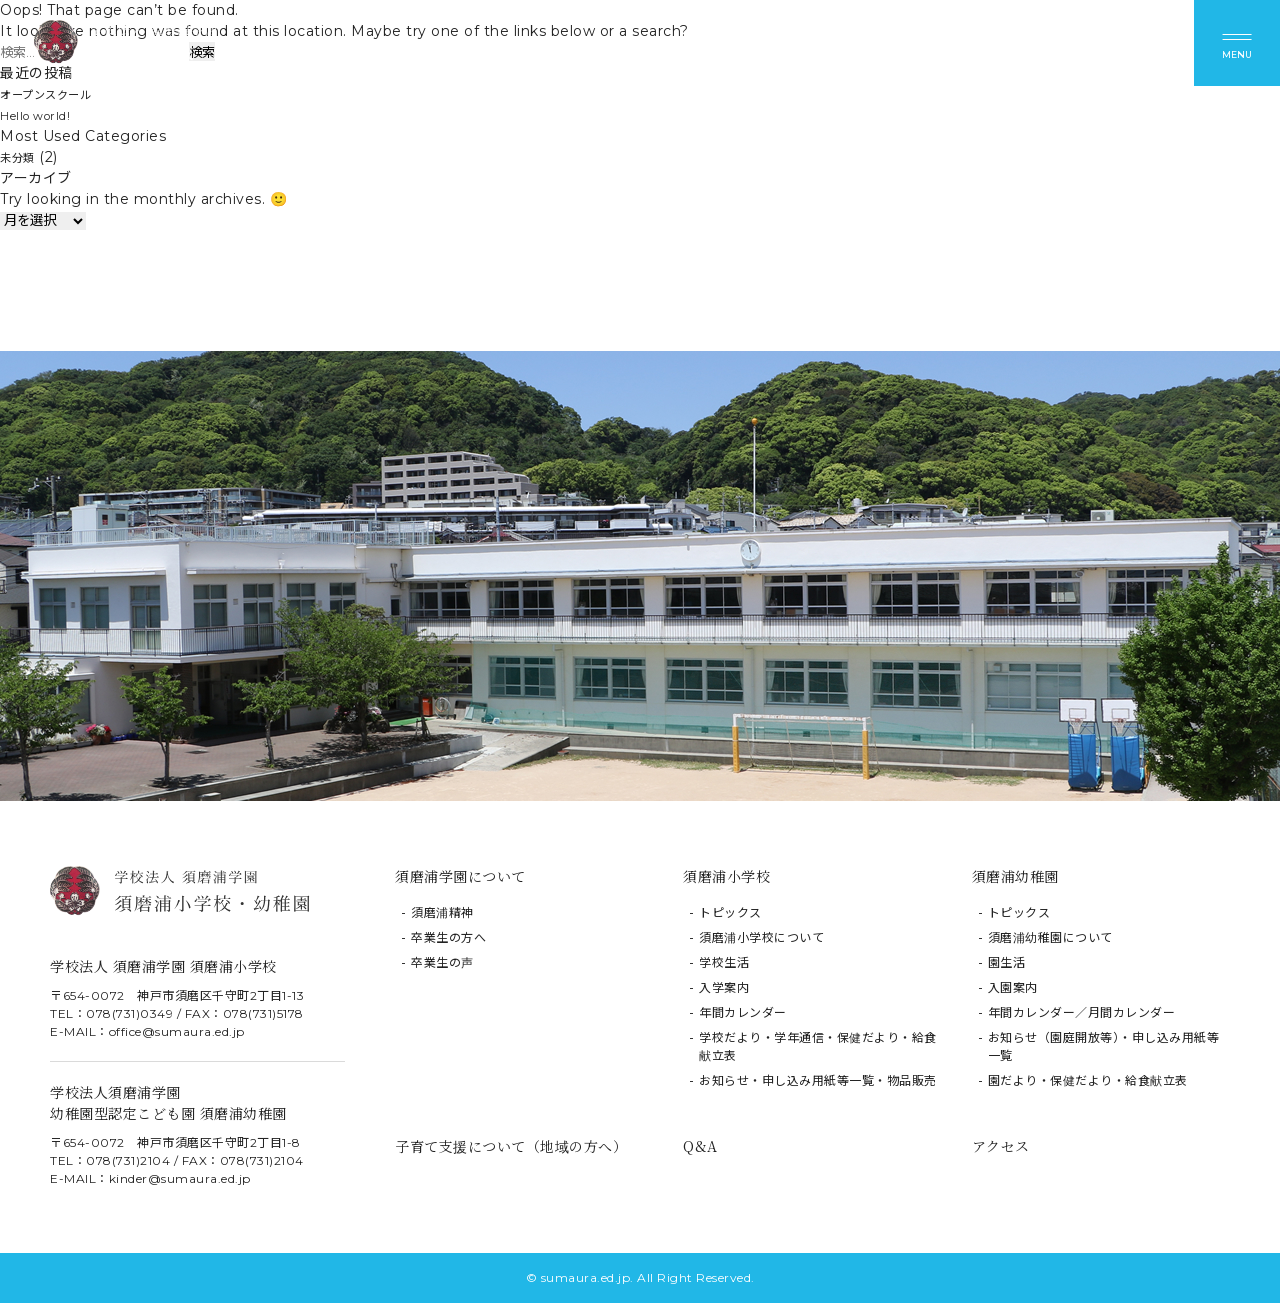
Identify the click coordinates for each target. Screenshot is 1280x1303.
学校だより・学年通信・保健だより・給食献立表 (818, 1046)
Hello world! (43, 115)
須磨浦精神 (442, 912)
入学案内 (724, 987)
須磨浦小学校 (726, 876)
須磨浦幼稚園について (1050, 937)
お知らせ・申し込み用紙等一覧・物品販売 (818, 1080)
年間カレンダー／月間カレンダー (1082, 1012)
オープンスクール (57, 94)
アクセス (1001, 1146)
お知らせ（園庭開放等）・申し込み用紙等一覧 (1104, 1046)
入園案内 (1013, 987)
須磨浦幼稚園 (1015, 876)
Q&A (700, 1146)
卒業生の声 (442, 962)
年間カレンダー (743, 1012)
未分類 (22, 157)
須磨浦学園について (460, 876)
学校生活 (724, 962)
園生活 (1007, 962)
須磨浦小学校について (761, 937)
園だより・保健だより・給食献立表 (1088, 1080)
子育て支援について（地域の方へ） (511, 1146)
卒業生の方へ (448, 937)
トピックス (730, 912)
